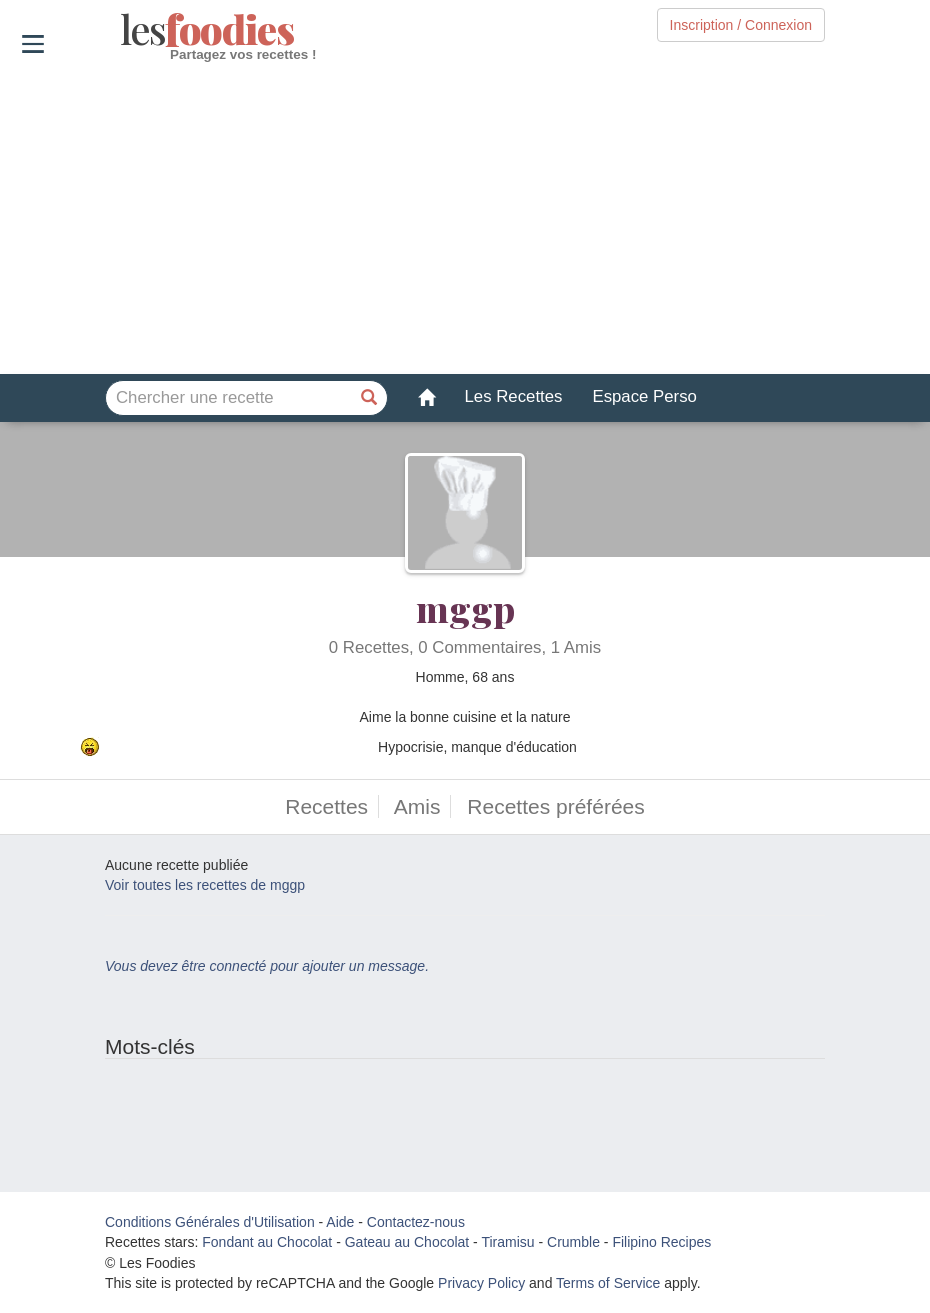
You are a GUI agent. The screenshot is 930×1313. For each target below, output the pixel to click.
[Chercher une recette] (370, 398)
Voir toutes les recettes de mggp (205, 885)
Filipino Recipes (661, 1242)
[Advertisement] (465, 219)
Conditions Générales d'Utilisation (210, 1222)
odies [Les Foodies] (122, 30)
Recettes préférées (555, 806)
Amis (417, 806)
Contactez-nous (416, 1222)
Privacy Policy (481, 1283)
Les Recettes (514, 396)
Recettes (326, 806)
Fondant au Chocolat (267, 1242)
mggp (465, 608)
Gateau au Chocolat (407, 1242)
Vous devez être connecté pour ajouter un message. (267, 966)
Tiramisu (507, 1242)
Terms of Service (608, 1283)
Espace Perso (644, 396)
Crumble (573, 1242)
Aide (340, 1222)
